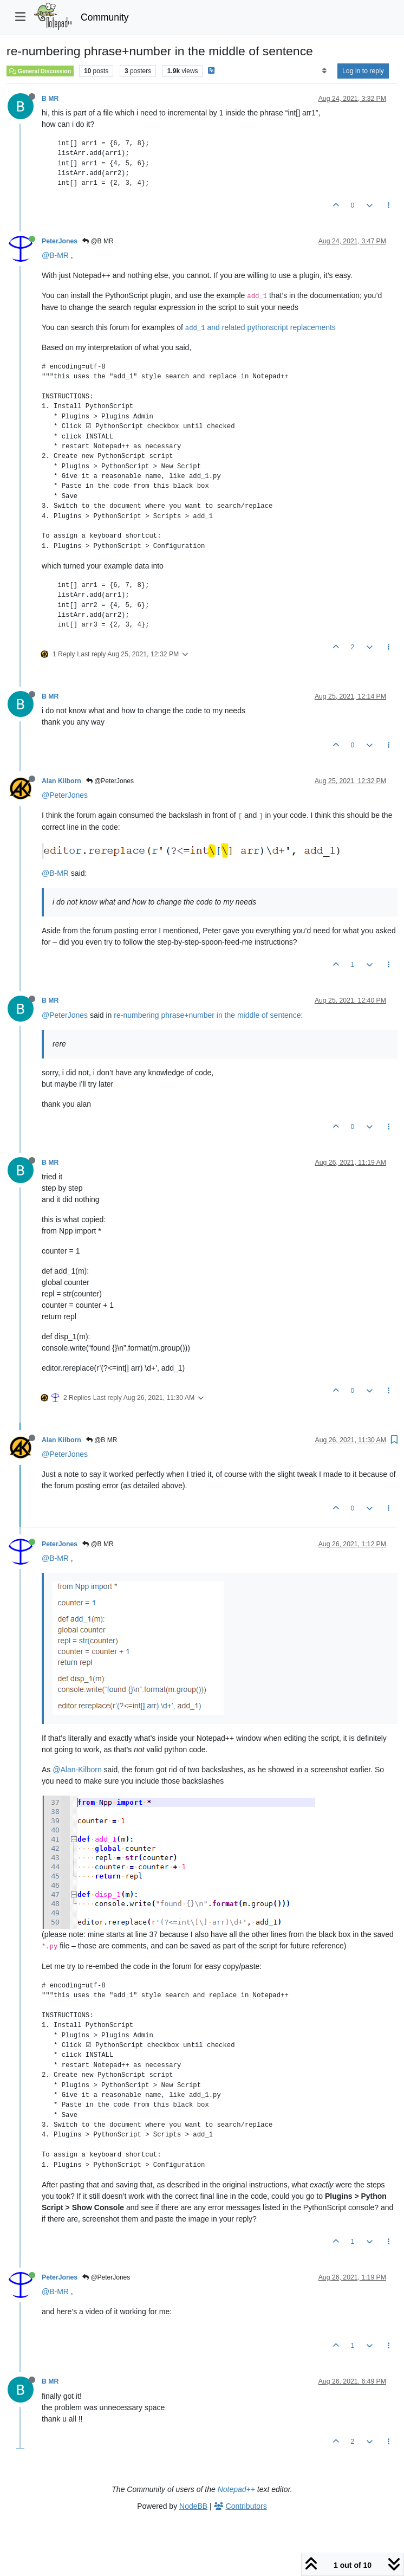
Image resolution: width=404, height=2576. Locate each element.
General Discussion (40, 71)
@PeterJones (110, 781)
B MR (50, 98)
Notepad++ (236, 2489)
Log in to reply (363, 71)
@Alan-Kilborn (77, 1769)
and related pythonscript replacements (260, 327)
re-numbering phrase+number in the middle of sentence (207, 1015)
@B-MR (55, 255)
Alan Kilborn (61, 781)
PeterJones (59, 241)
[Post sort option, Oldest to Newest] (324, 71)
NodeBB (193, 2506)
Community (105, 17)
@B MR (98, 241)
